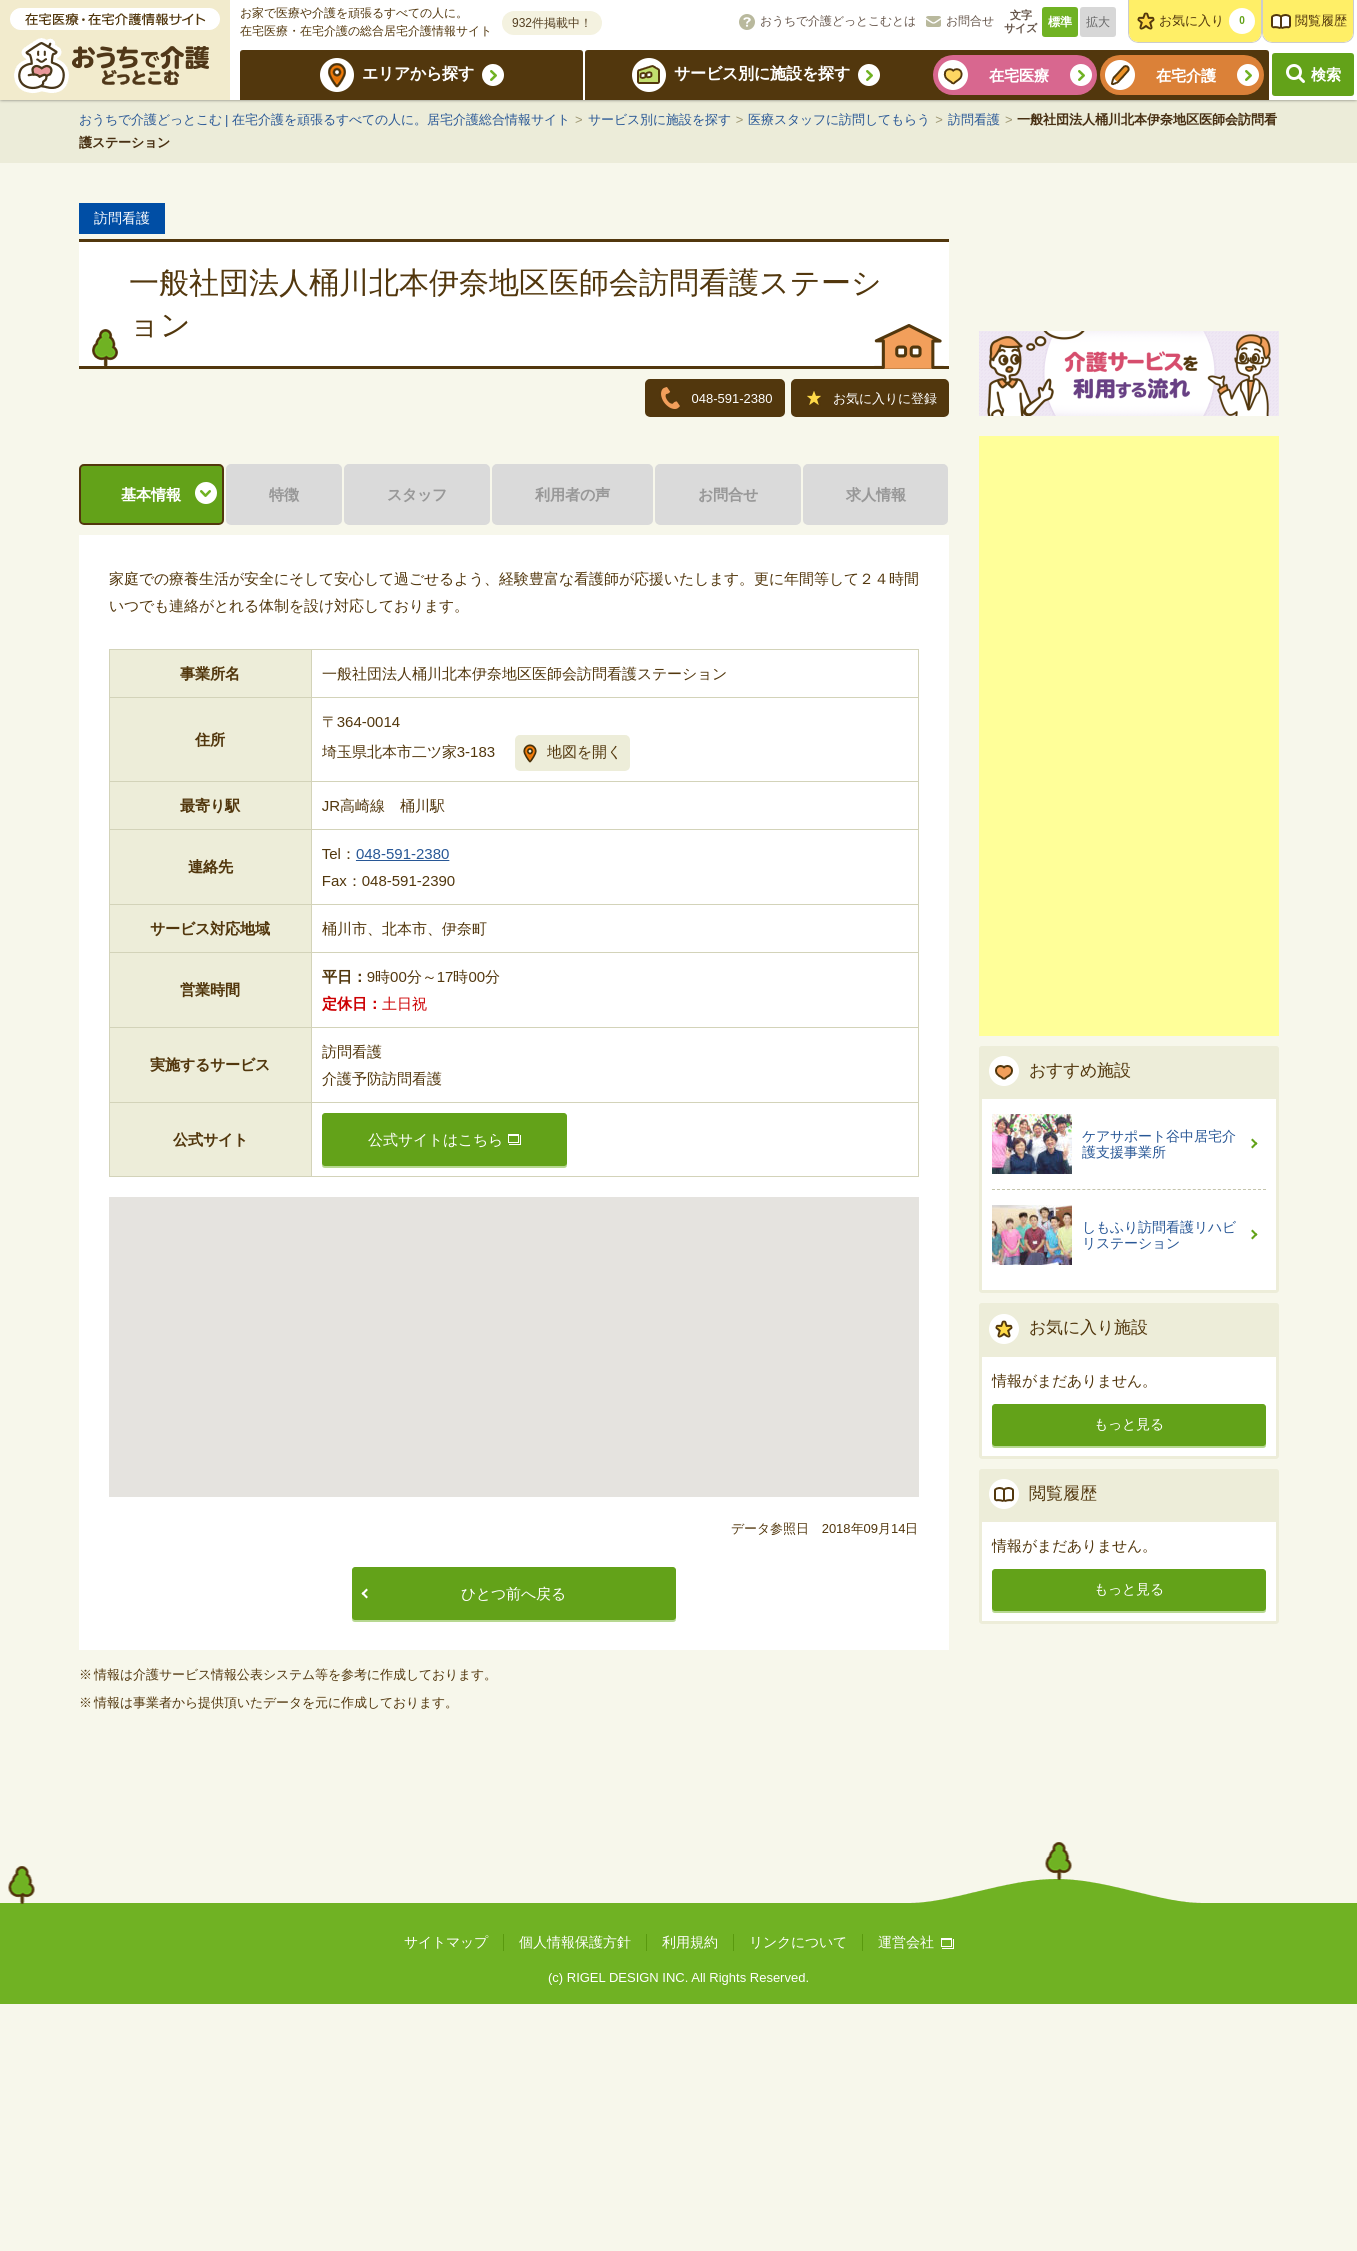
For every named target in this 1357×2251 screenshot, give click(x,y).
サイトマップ (446, 2189)
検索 (1326, 74)
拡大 (1098, 22)
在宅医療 (1019, 75)
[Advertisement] (1129, 968)
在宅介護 (1186, 75)
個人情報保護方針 (575, 2189)
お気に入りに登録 (872, 400)
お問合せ (970, 21)
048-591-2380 (402, 1100)
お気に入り (1207, 21)
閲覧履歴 (1321, 20)
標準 (1060, 22)
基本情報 (151, 741)
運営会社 (916, 2189)
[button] (514, 1575)
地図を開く (584, 998)
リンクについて (798, 2189)
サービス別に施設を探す (762, 73)
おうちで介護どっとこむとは (838, 21)
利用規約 (690, 2189)
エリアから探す (418, 73)
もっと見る (1129, 1656)
